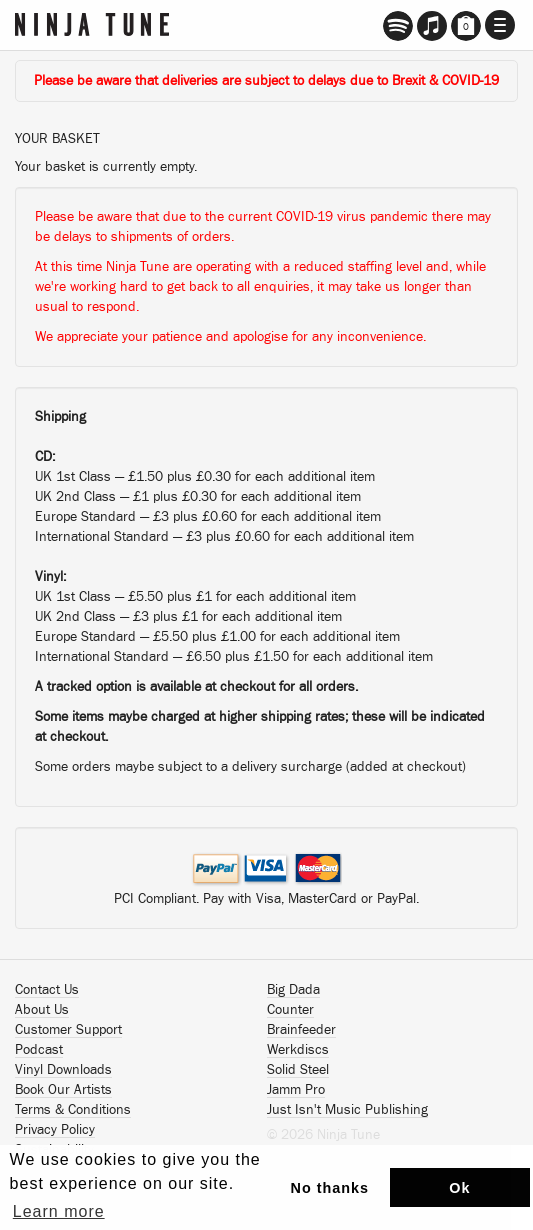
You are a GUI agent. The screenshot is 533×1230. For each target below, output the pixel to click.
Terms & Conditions (73, 1110)
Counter (290, 1010)
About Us (42, 1010)
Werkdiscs (298, 1050)
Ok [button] (459, 1188)
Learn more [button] (59, 1211)
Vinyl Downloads (63, 1070)
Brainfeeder (301, 1030)
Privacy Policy (55, 1130)
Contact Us (47, 990)
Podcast (39, 1050)
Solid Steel (298, 1070)
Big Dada (293, 990)
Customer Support (68, 1030)
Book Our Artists (63, 1090)
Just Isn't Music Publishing (347, 1110)
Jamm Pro (296, 1090)
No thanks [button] (330, 1188)
